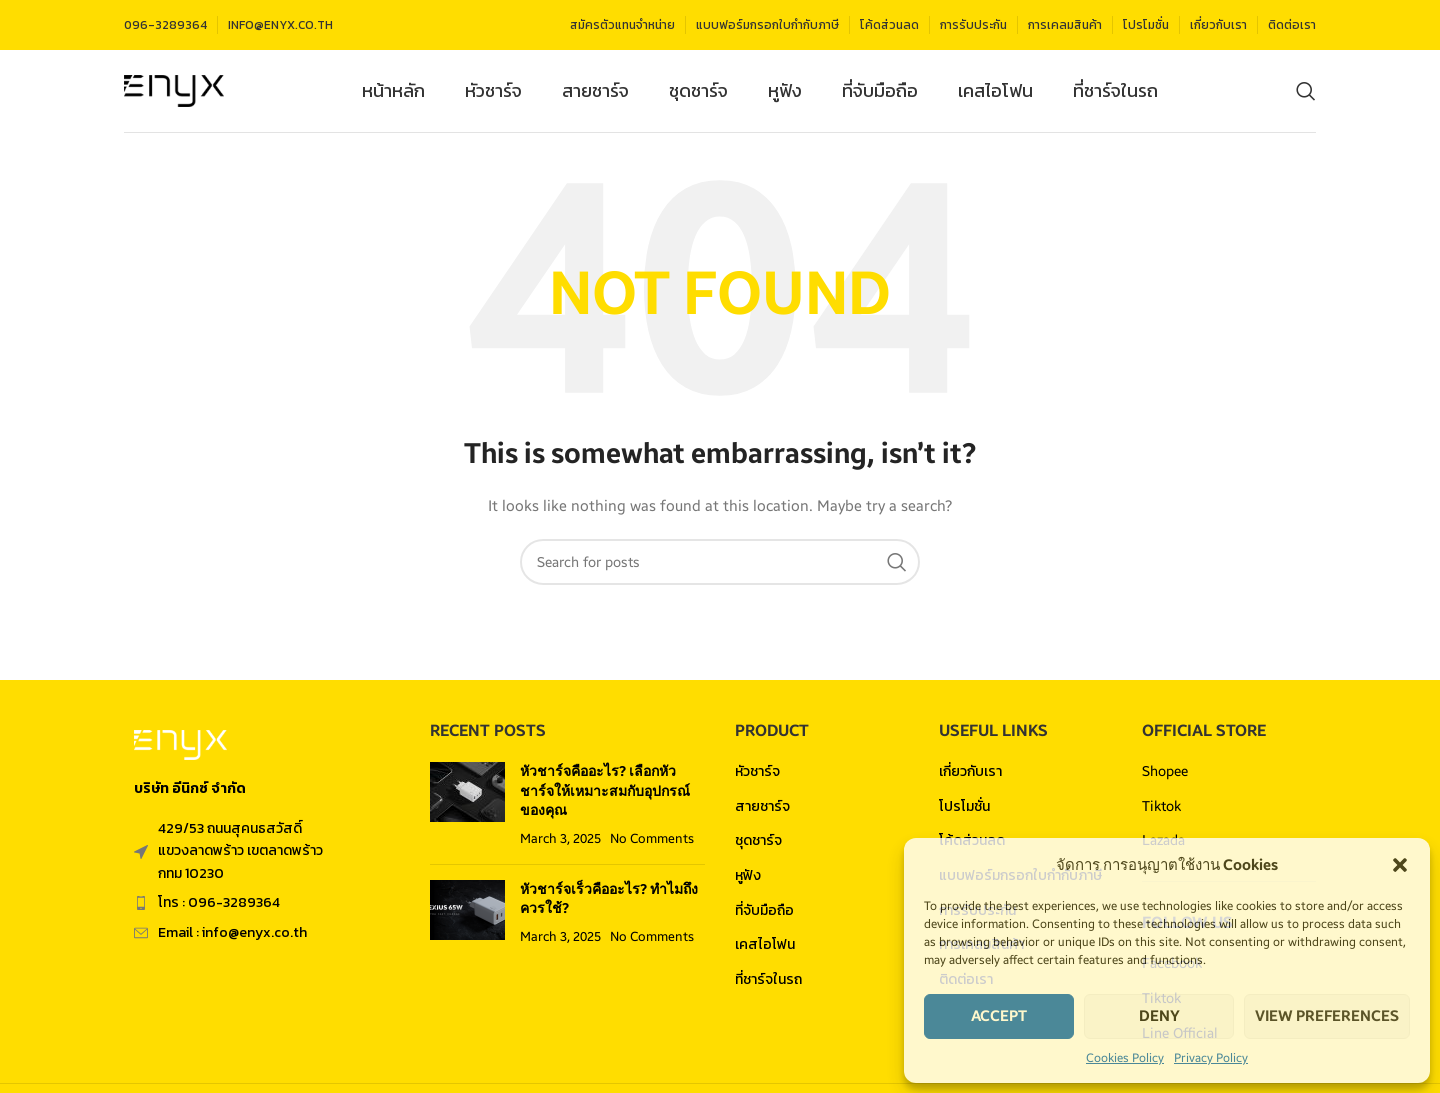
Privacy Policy (1211, 1058)
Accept (999, 1016)
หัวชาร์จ (757, 778)
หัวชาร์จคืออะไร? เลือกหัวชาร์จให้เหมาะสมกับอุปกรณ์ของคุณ (605, 798)
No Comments (652, 845)
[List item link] (262, 910)
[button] (1400, 865)
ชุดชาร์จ (758, 847)
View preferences (1327, 1016)
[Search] (1306, 95)
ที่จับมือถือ (764, 916)
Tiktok (1161, 812)
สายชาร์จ (762, 812)
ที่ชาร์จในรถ (768, 985)
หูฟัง (748, 882)
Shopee (1165, 778)
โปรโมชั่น (964, 812)
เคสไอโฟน (765, 951)
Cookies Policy (1125, 1058)
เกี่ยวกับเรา (970, 778)
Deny (1159, 1016)
